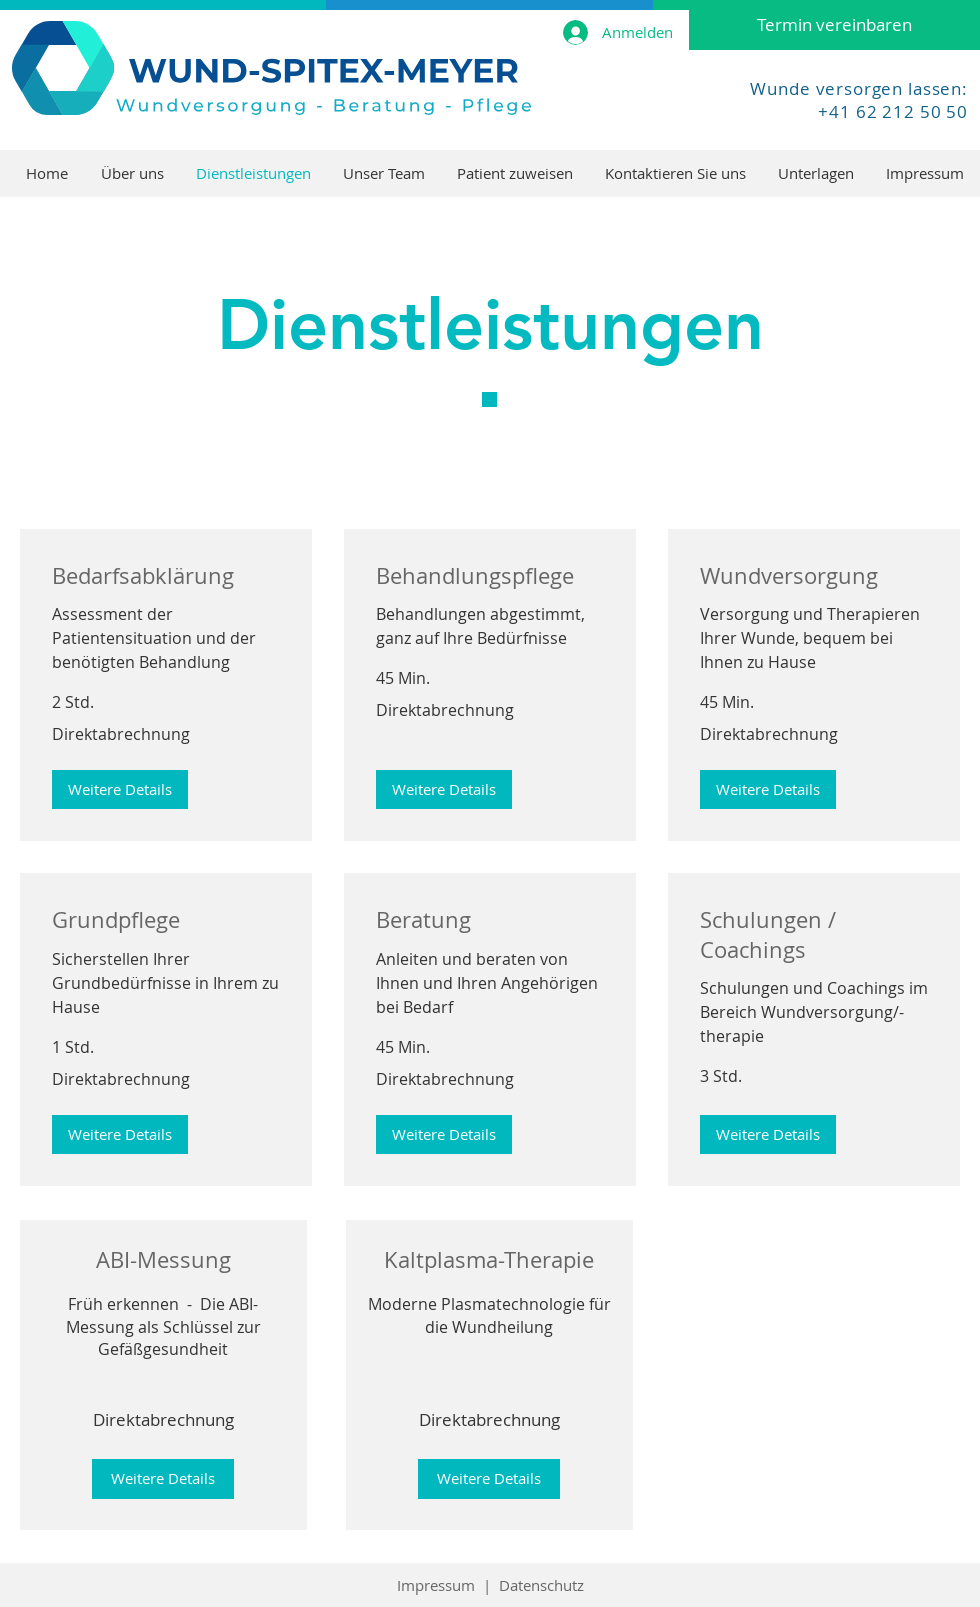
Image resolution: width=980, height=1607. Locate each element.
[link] (166, 575)
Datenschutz (541, 1585)
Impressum (436, 1585)
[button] (120, 789)
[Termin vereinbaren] (834, 25)
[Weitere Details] (163, 1479)
